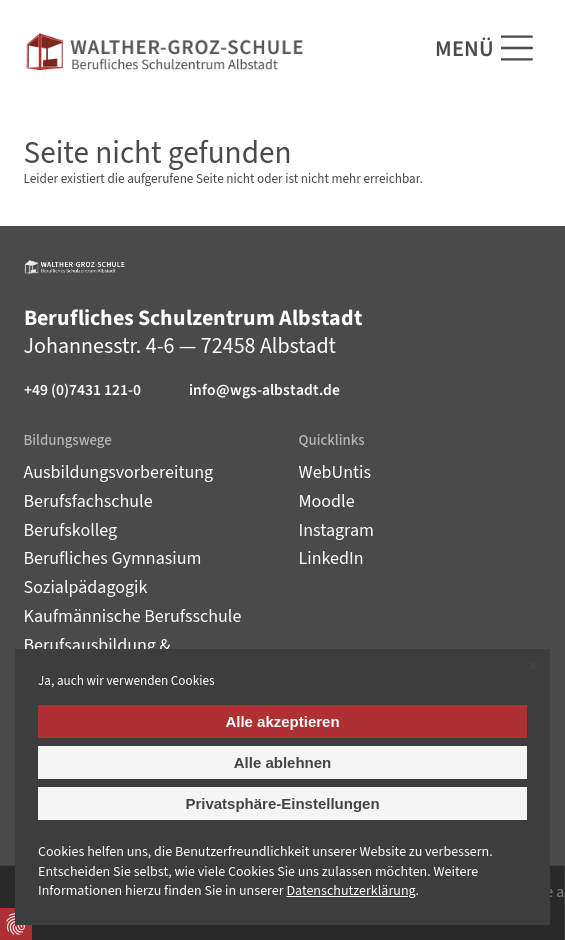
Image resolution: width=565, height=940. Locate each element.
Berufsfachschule (88, 501)
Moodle (327, 501)
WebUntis (335, 472)
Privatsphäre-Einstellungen (282, 803)
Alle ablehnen (283, 762)
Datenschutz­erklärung (350, 891)
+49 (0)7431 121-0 (82, 390)
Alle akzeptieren (282, 721)
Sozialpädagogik (86, 587)
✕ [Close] (532, 666)
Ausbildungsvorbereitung (119, 472)
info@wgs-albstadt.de (264, 390)
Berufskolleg (71, 530)
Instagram (336, 530)
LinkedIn (331, 558)
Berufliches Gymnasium (113, 558)
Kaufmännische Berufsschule (133, 616)
